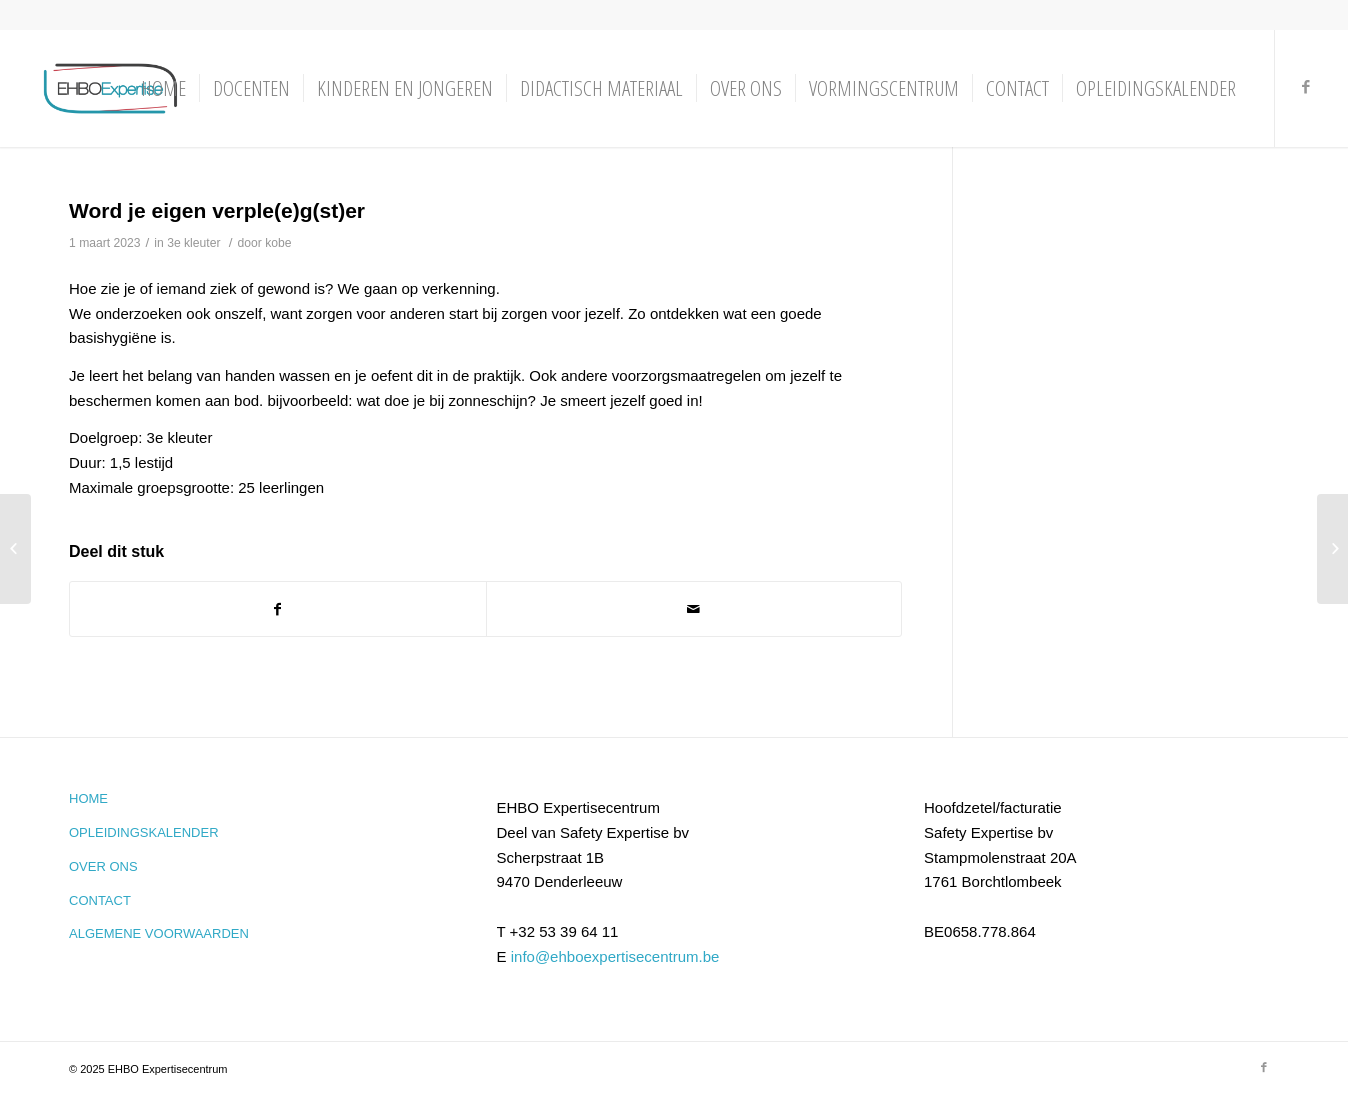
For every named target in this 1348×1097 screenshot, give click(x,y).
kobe (278, 243)
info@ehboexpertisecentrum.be (615, 956)
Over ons (103, 866)
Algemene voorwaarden (159, 933)
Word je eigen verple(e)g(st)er (217, 210)
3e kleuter (193, 243)
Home (88, 798)
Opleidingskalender (144, 832)
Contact (100, 900)
